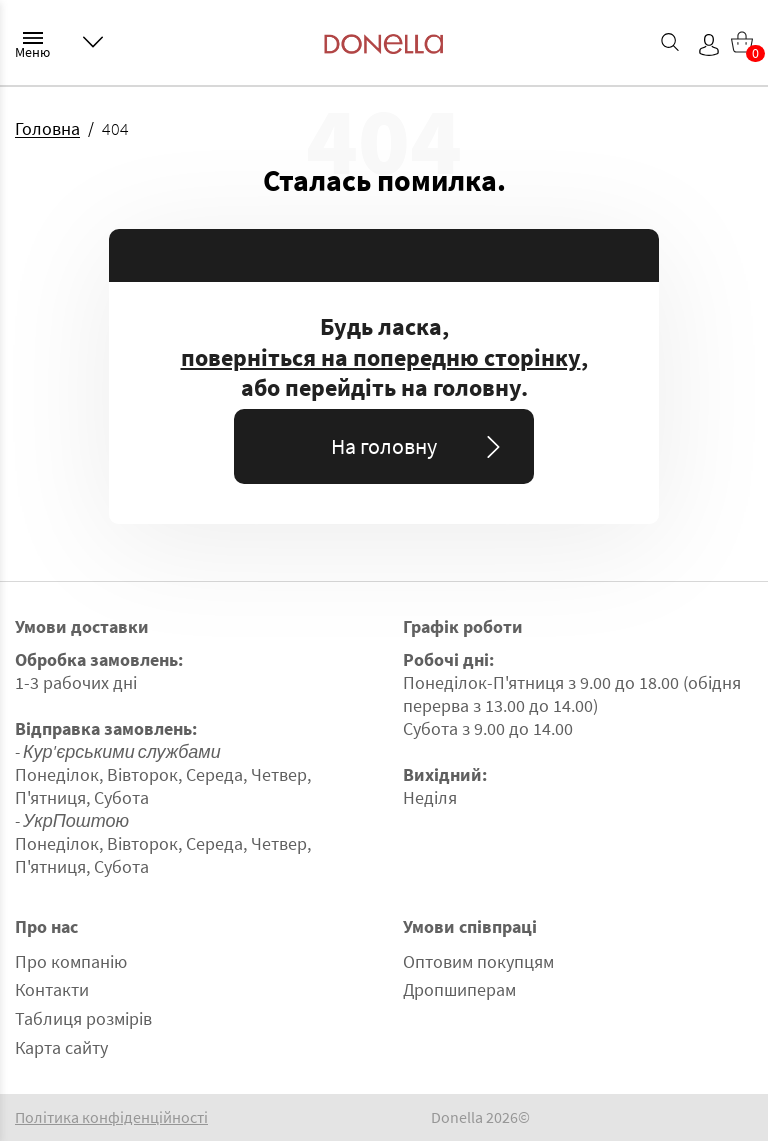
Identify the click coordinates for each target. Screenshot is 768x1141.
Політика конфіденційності (111, 1117)
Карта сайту (61, 1047)
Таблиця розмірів (83, 1018)
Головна (47, 128)
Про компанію (71, 961)
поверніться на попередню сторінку (381, 358)
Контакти (52, 989)
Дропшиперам (459, 989)
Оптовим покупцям (478, 961)
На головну (419, 446)
